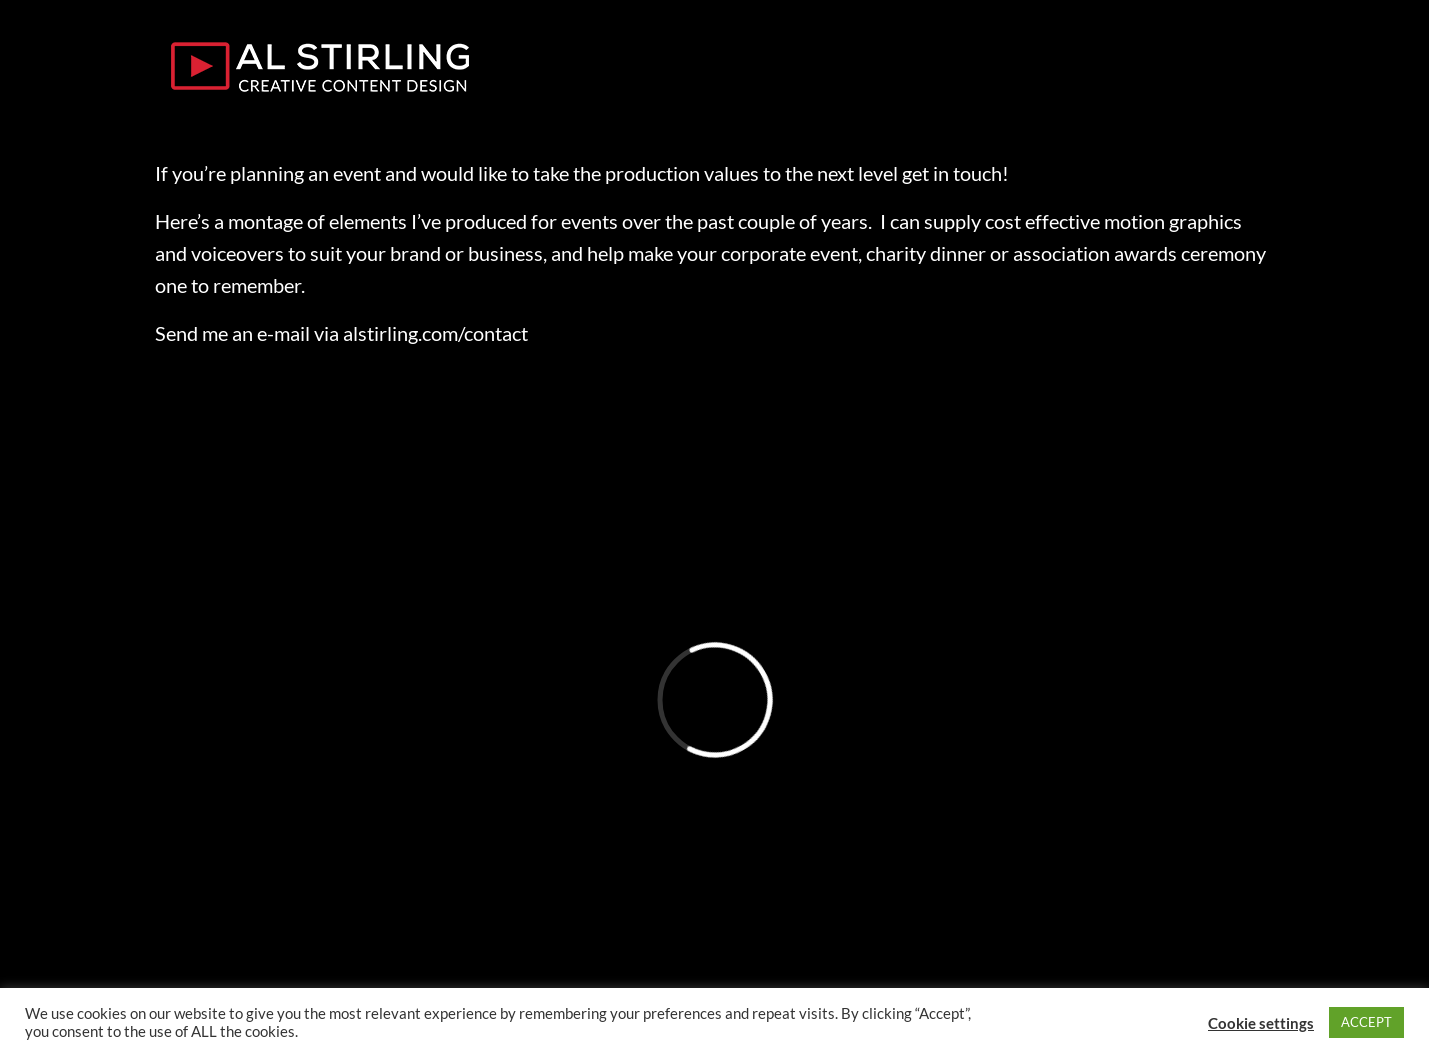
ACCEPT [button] (1366, 1022)
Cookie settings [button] (1261, 1023)
